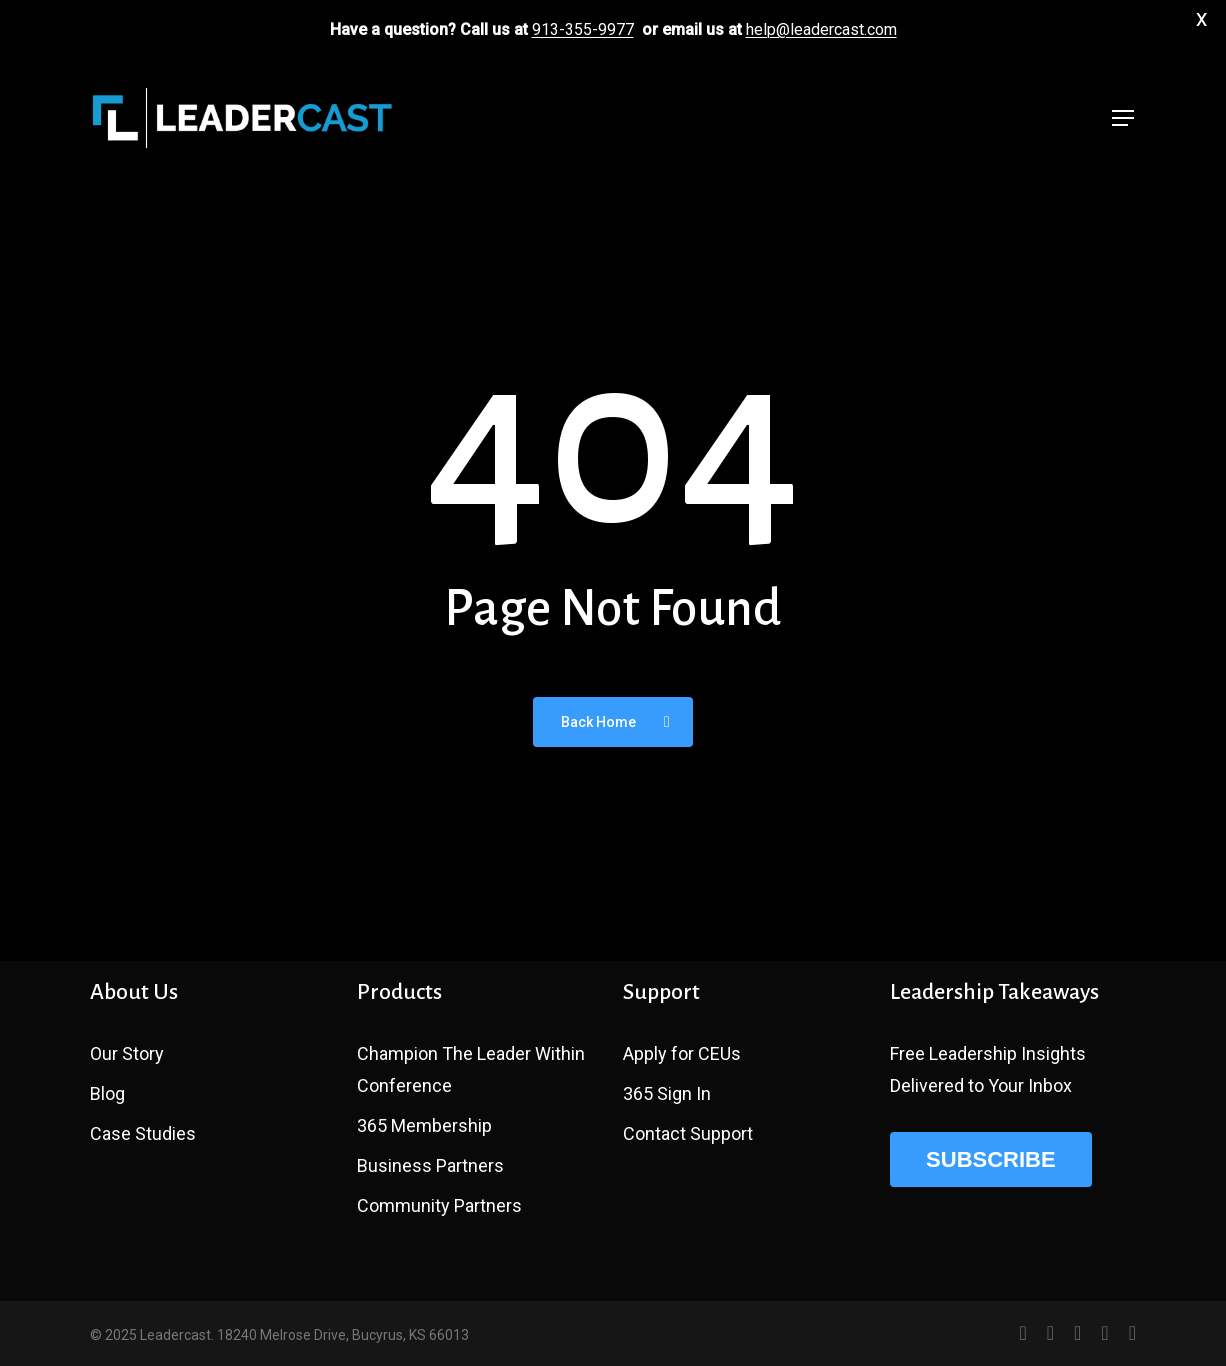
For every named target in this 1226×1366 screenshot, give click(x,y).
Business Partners (430, 1165)
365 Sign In (667, 1093)
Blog (107, 1093)
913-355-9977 (583, 29)
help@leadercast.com (821, 29)
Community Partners (439, 1205)
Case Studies (143, 1133)
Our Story (127, 1053)
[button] (1124, 118)
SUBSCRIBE (991, 1159)
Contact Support (688, 1133)
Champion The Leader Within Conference (471, 1069)
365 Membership (424, 1125)
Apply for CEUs (682, 1053)
